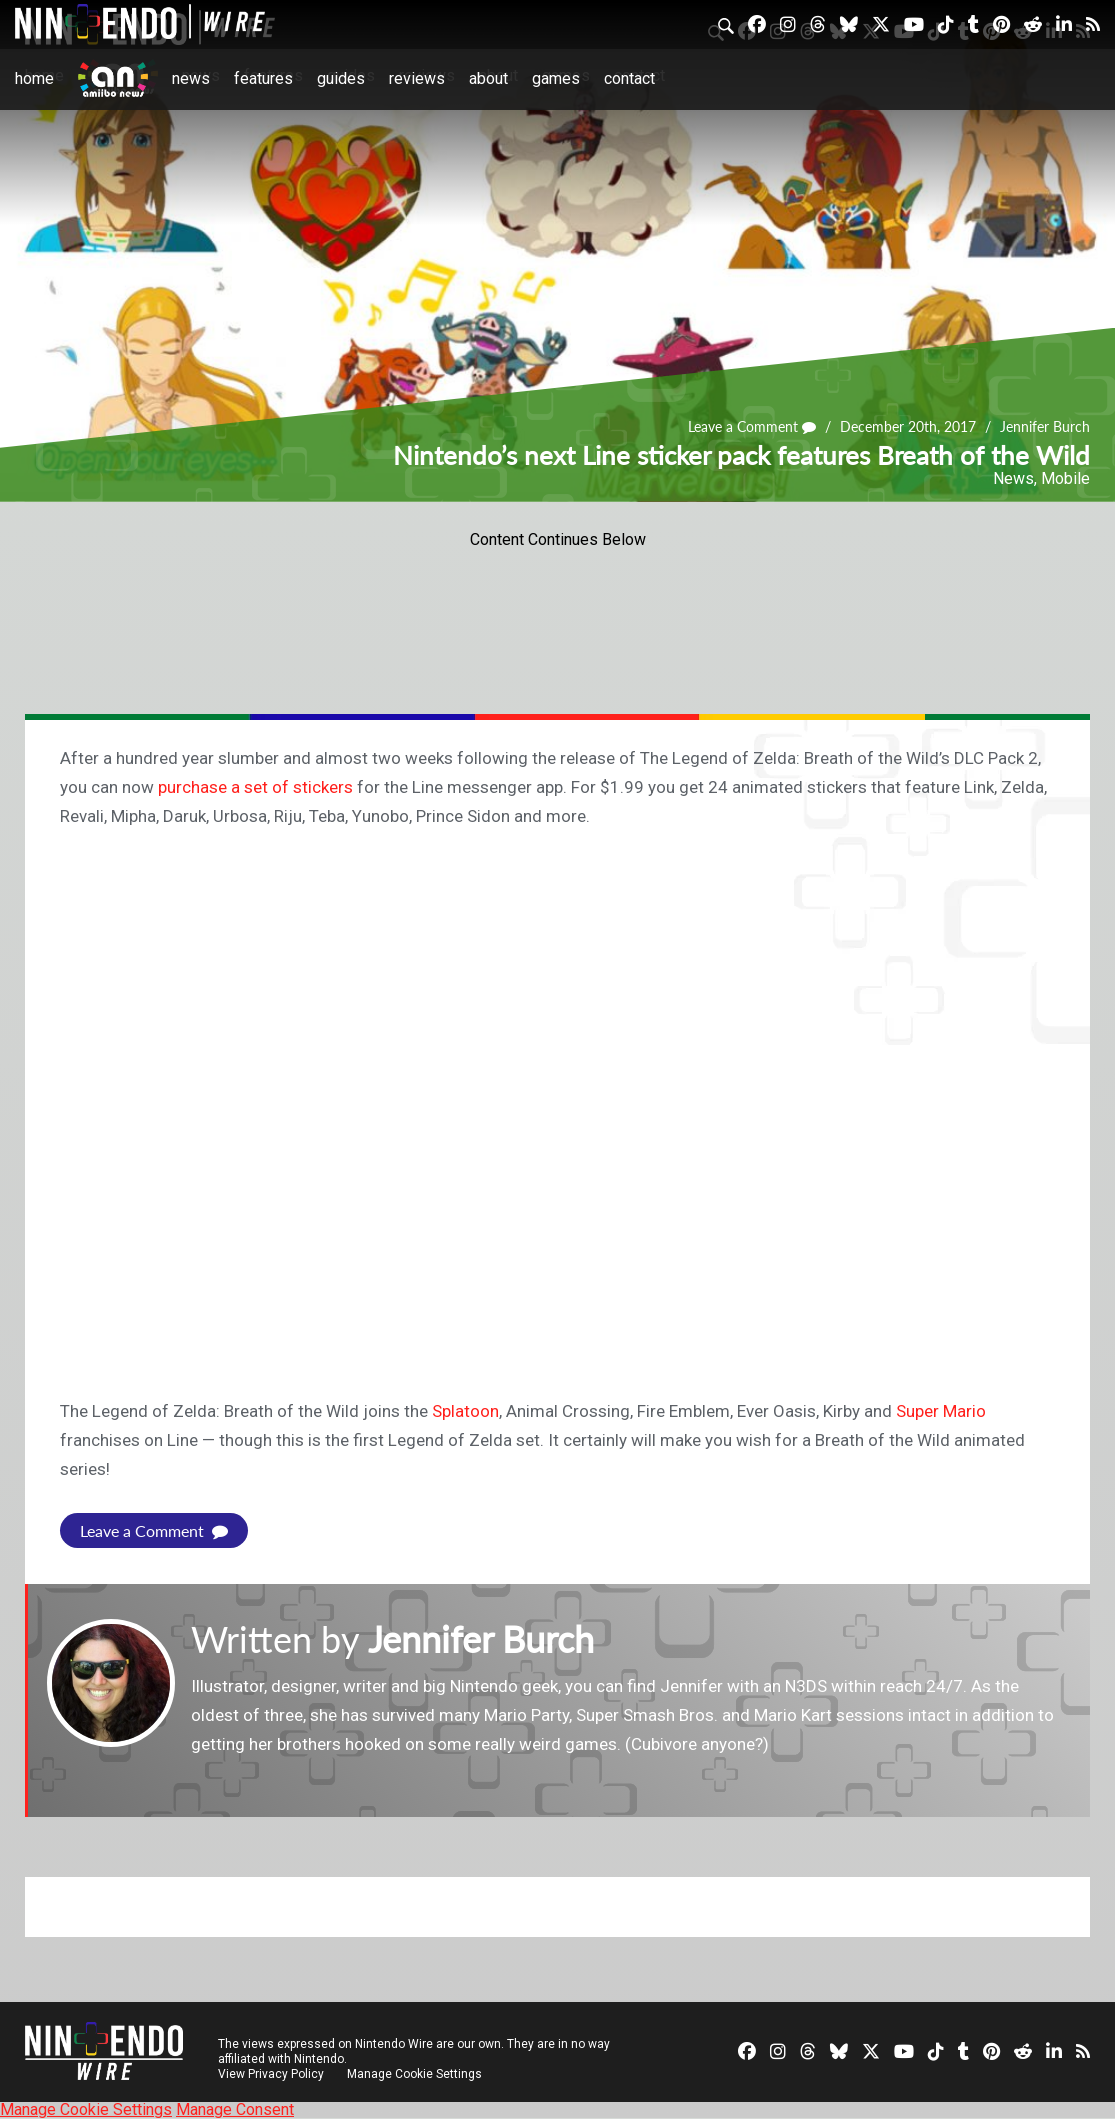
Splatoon (465, 1411)
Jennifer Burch (1045, 426)
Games (556, 78)
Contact (629, 78)
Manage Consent (235, 2109)
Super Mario (941, 1411)
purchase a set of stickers (255, 787)
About (488, 78)
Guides (341, 78)
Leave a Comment (752, 426)
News (191, 78)
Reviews (417, 78)
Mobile (1065, 478)
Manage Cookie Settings (414, 2074)
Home (34, 78)
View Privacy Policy (271, 2074)
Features (263, 78)
